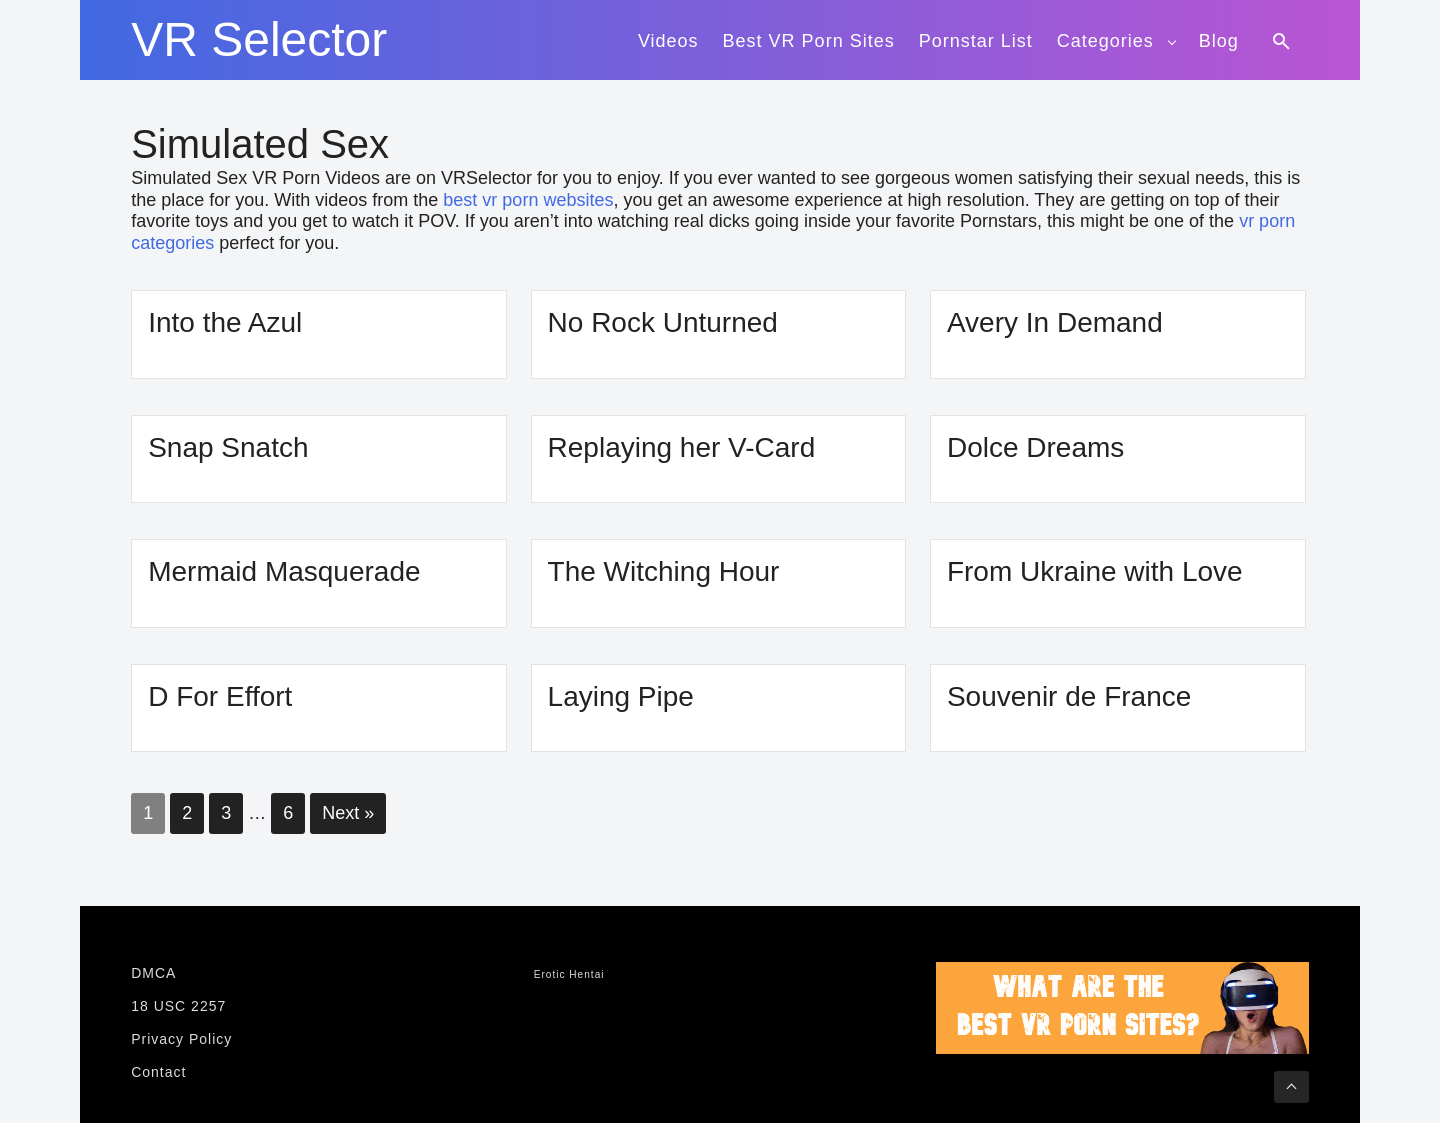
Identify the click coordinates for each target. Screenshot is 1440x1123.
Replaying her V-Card (682, 447)
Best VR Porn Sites (809, 41)
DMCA (153, 973)
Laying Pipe (621, 696)
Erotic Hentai (569, 974)
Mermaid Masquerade (284, 571)
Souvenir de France (1069, 696)
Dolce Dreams (1035, 447)
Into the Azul (225, 322)
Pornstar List (976, 41)
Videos (668, 41)
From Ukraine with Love (1095, 571)
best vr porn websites (528, 200)
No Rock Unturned (663, 322)
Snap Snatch (228, 447)
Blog (1219, 41)
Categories (1105, 41)
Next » (348, 813)
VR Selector (259, 40)
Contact (158, 1072)
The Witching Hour (664, 571)
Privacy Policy (181, 1039)
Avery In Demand (1055, 322)
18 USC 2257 (178, 1006)
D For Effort (220, 696)
